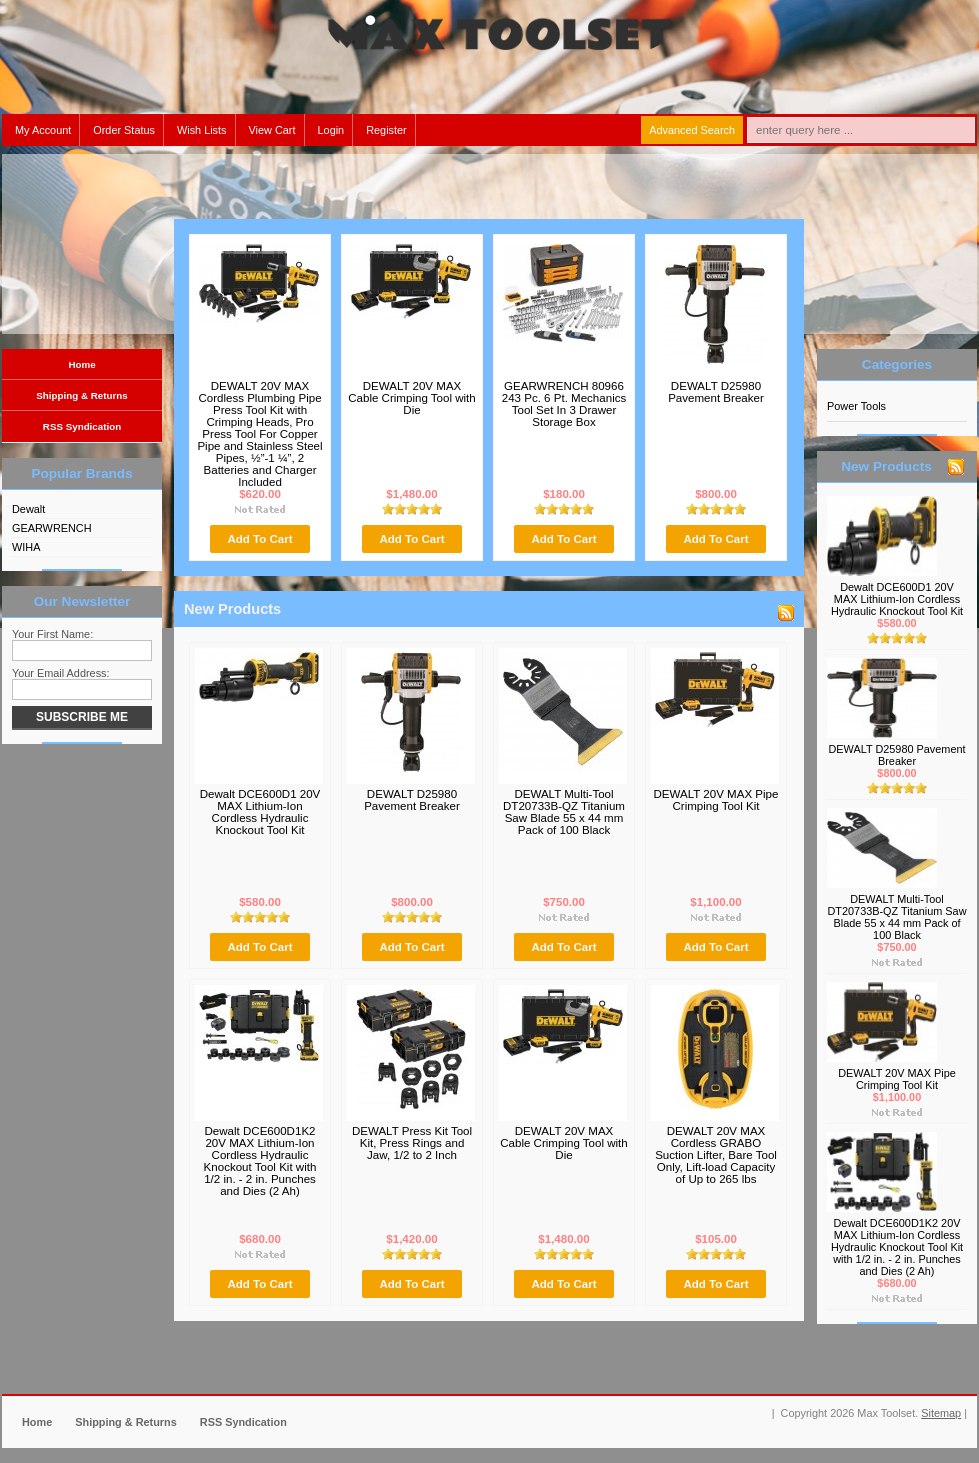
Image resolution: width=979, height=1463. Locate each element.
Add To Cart (259, 539)
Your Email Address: (61, 673)
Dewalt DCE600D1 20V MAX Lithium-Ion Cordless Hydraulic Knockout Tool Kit (260, 812)
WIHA (26, 547)
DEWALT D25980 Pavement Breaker (716, 392)
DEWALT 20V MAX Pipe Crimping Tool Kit (716, 800)
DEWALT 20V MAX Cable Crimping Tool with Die (412, 398)
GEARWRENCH (52, 528)
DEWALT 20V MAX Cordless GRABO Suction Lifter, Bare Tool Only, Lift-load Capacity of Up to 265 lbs (716, 1155)
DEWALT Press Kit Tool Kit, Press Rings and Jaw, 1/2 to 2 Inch (412, 1143)
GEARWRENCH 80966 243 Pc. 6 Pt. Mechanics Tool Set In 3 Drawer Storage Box (564, 404)
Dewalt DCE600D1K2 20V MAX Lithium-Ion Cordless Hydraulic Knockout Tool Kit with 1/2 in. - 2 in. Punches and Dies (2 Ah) (260, 1161)
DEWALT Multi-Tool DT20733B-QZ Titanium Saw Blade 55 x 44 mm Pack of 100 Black (564, 812)
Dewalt (28, 509)
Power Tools (856, 406)
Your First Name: (52, 634)
